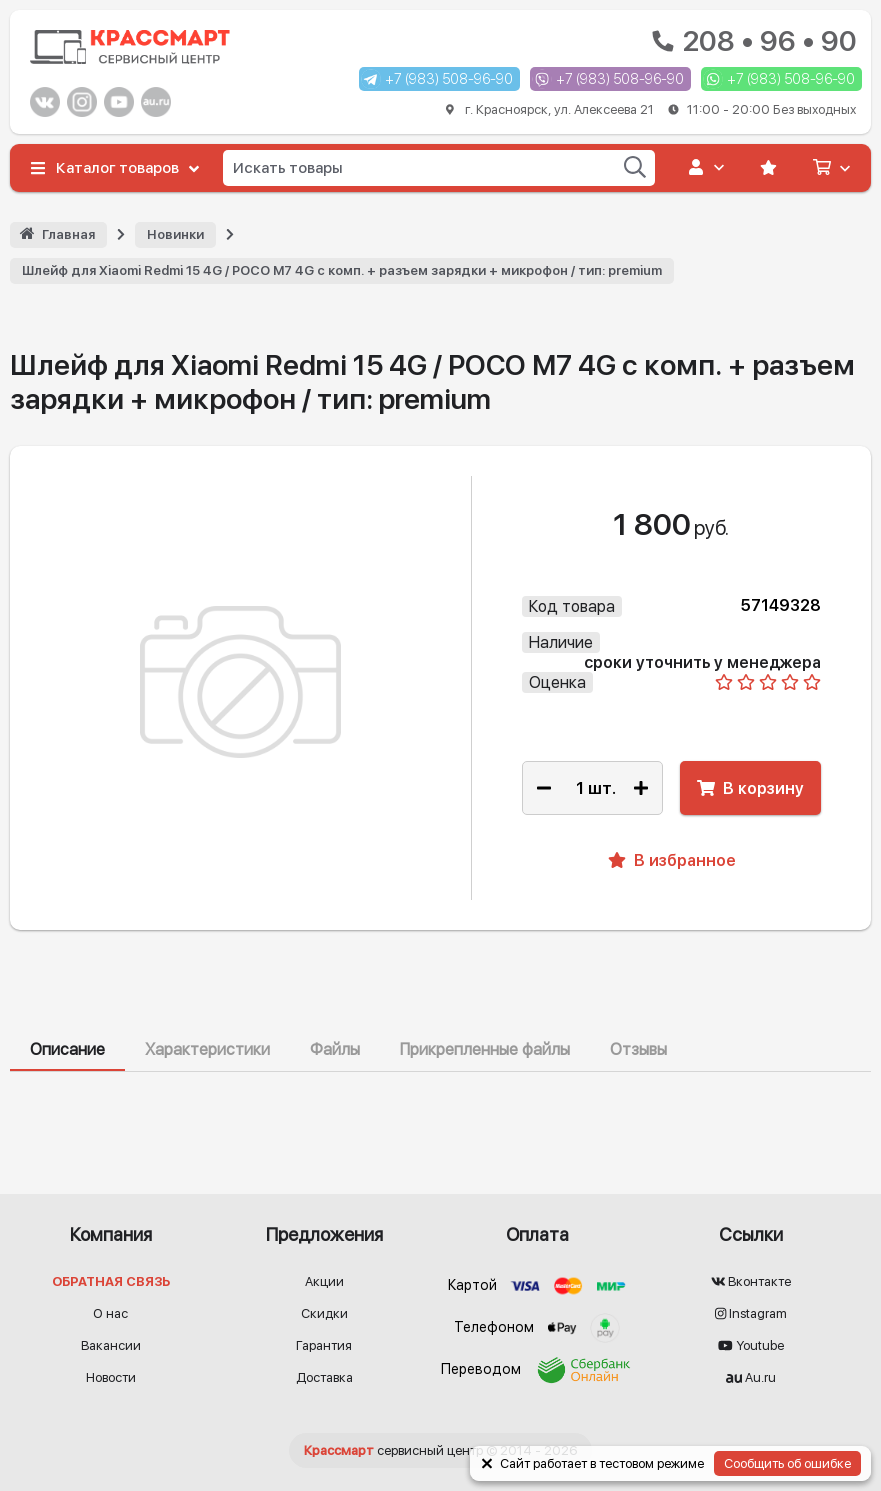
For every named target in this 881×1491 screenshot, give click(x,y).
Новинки (175, 234)
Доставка (324, 1377)
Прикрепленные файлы (485, 1049)
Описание (67, 1049)
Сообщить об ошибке (787, 1463)
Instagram (751, 1313)
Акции (324, 1281)
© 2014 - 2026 (440, 1450)
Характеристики (207, 1049)
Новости (111, 1377)
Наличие (561, 642)
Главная (68, 234)
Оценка (557, 682)
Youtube (751, 1345)
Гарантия (324, 1345)
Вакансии (111, 1345)
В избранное (672, 860)
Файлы (335, 1049)
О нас (110, 1313)
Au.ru (751, 1377)
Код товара (572, 606)
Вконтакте (751, 1281)
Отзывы (638, 1049)
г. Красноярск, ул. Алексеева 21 (651, 109)
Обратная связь (111, 1281)
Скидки (324, 1313)
